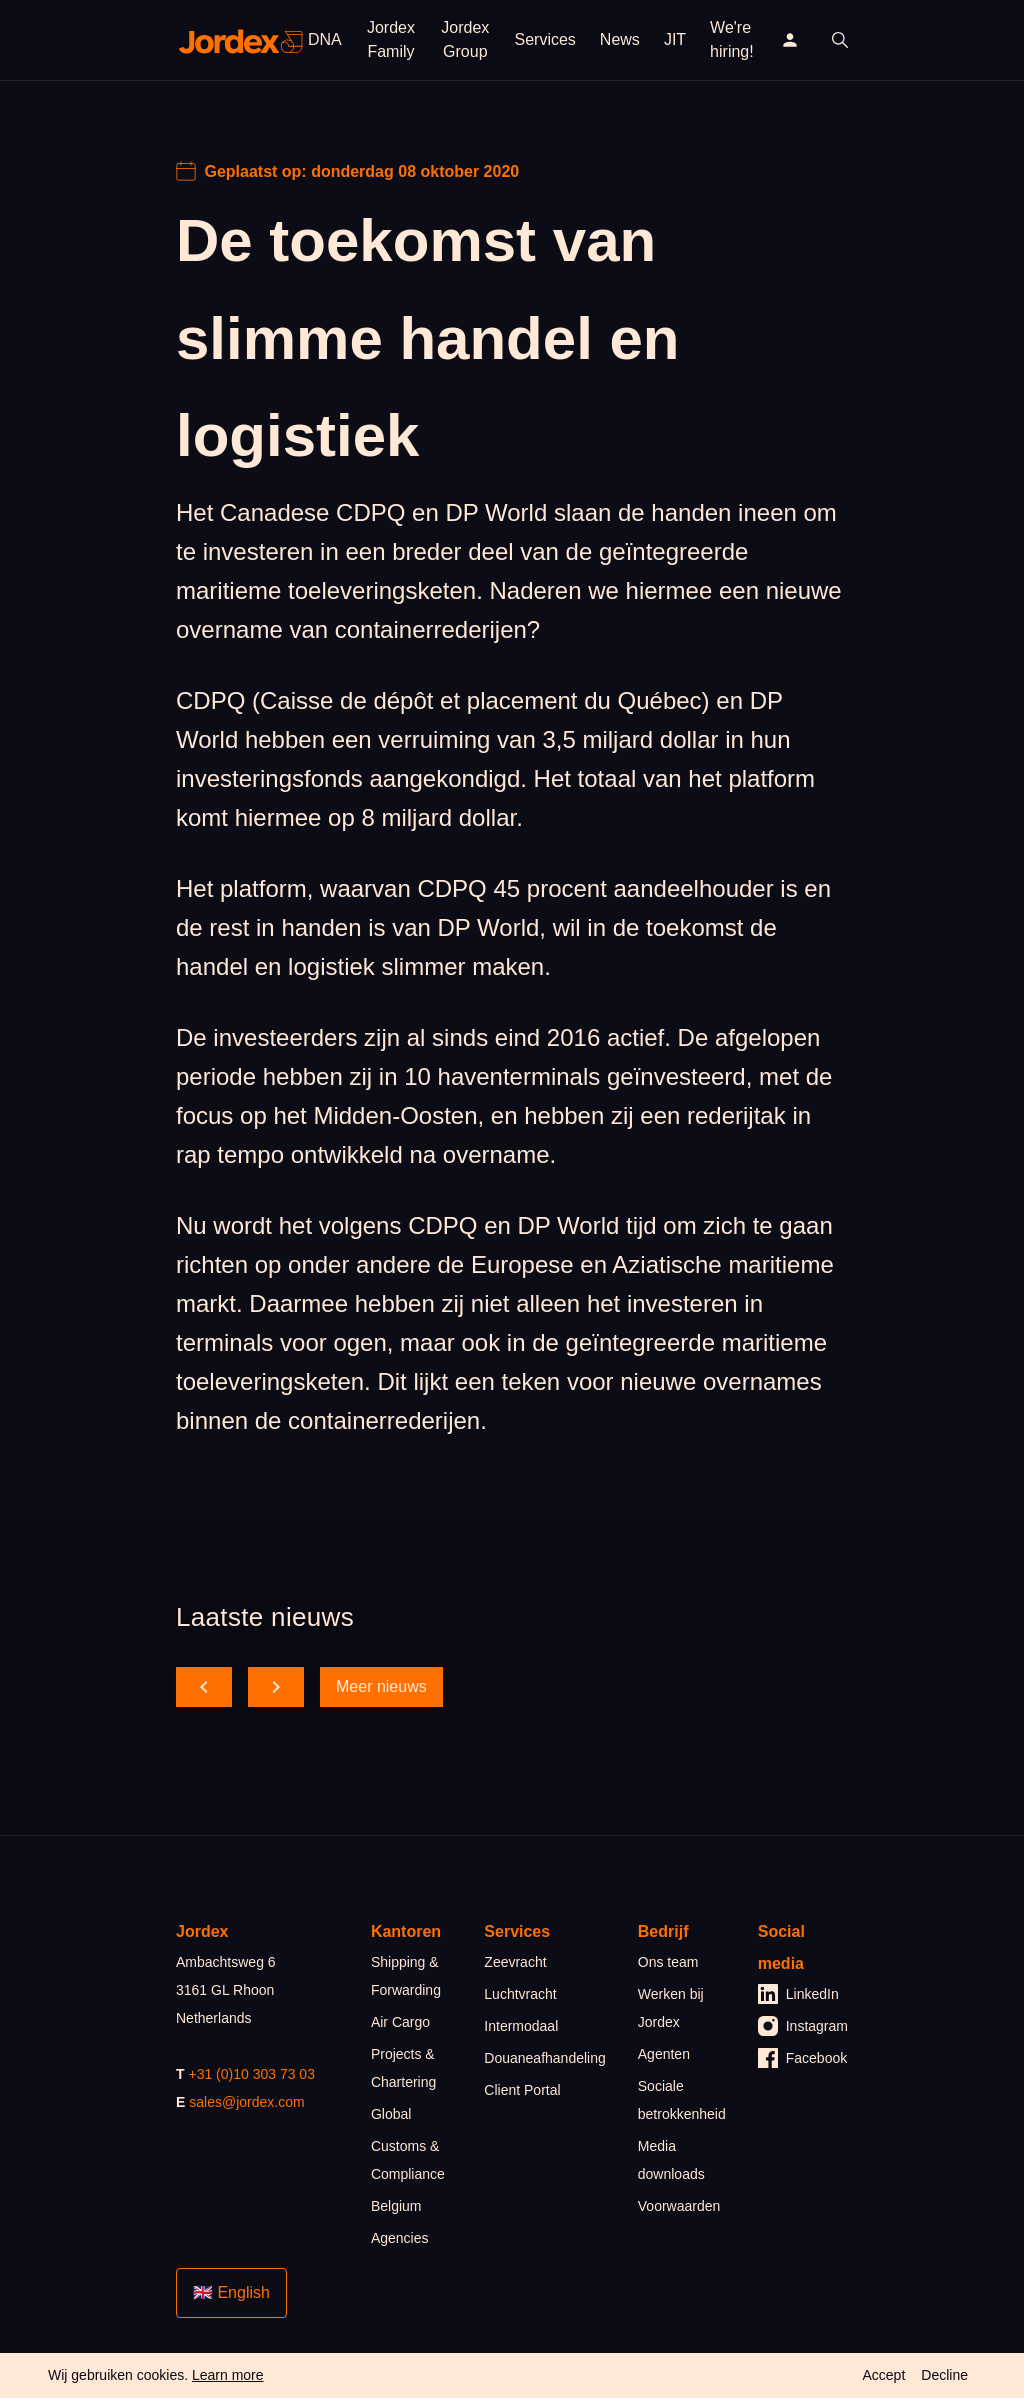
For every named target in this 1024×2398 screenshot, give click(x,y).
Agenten (664, 2054)
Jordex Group (465, 39)
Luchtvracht (520, 1994)
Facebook (802, 2058)
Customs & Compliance (408, 2160)
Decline (944, 2375)
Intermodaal (521, 2026)
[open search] (840, 40)
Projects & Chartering (403, 2068)
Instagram (803, 2026)
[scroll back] (204, 1687)
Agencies (400, 2238)
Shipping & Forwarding (406, 1976)
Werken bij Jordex (671, 2008)
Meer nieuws (381, 1686)
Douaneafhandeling (544, 2058)
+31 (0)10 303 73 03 (251, 2074)
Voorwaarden (679, 2206)
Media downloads (671, 2160)
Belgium (396, 2206)
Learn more (228, 2375)
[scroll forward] (276, 1687)
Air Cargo (400, 2022)
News (620, 39)
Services (545, 39)
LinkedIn (798, 1994)
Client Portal (522, 2090)
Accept (883, 2375)
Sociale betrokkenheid (682, 2100)
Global (391, 2114)
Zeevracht (515, 1962)
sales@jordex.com (246, 2102)
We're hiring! (732, 39)
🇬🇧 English (231, 2292)
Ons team (668, 1962)
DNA (325, 39)
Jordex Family (391, 39)
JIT (675, 39)
